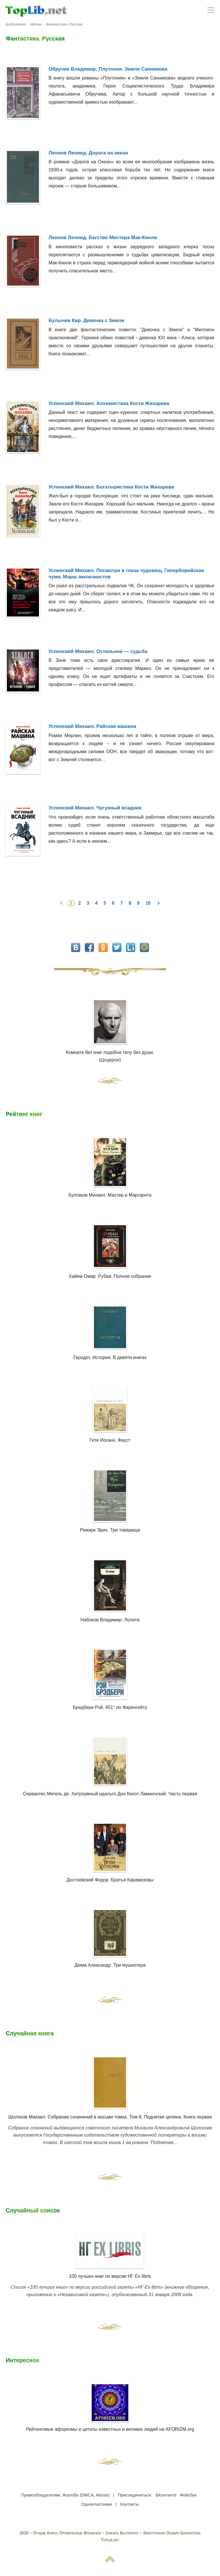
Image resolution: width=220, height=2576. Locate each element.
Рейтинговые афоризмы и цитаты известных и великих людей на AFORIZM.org (110, 2407)
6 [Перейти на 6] (114, 903)
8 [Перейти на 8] (130, 903)
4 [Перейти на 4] (97, 903)
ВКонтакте (166, 2494)
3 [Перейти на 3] (89, 903)
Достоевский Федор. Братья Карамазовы (110, 1879)
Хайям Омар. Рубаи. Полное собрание (110, 1276)
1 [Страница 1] (71, 903)
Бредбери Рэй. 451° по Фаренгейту (110, 1707)
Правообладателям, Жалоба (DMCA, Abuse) (65, 2494)
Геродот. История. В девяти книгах (109, 1357)
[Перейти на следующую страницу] (158, 903)
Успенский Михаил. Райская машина (92, 726)
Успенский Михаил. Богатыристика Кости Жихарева (111, 487)
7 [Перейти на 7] (122, 903)
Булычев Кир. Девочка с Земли (86, 320)
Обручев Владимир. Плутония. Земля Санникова (108, 69)
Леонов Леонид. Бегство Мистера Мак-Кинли (103, 237)
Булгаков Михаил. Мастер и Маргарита (109, 1195)
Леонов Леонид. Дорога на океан (88, 153)
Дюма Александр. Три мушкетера (110, 1965)
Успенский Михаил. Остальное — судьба (98, 651)
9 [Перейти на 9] (139, 903)
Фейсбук (188, 2494)
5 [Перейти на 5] (105, 903)
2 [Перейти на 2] (80, 903)
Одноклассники (96, 2504)
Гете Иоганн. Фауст (110, 1440)
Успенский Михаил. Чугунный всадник (95, 808)
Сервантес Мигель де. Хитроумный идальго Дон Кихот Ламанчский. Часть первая (110, 1793)
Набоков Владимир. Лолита (110, 1619)
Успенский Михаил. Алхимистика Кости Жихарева (109, 403)
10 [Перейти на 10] (149, 903)
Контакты (129, 2504)
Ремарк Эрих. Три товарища (110, 1530)
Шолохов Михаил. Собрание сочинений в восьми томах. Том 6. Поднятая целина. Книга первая (110, 2116)
